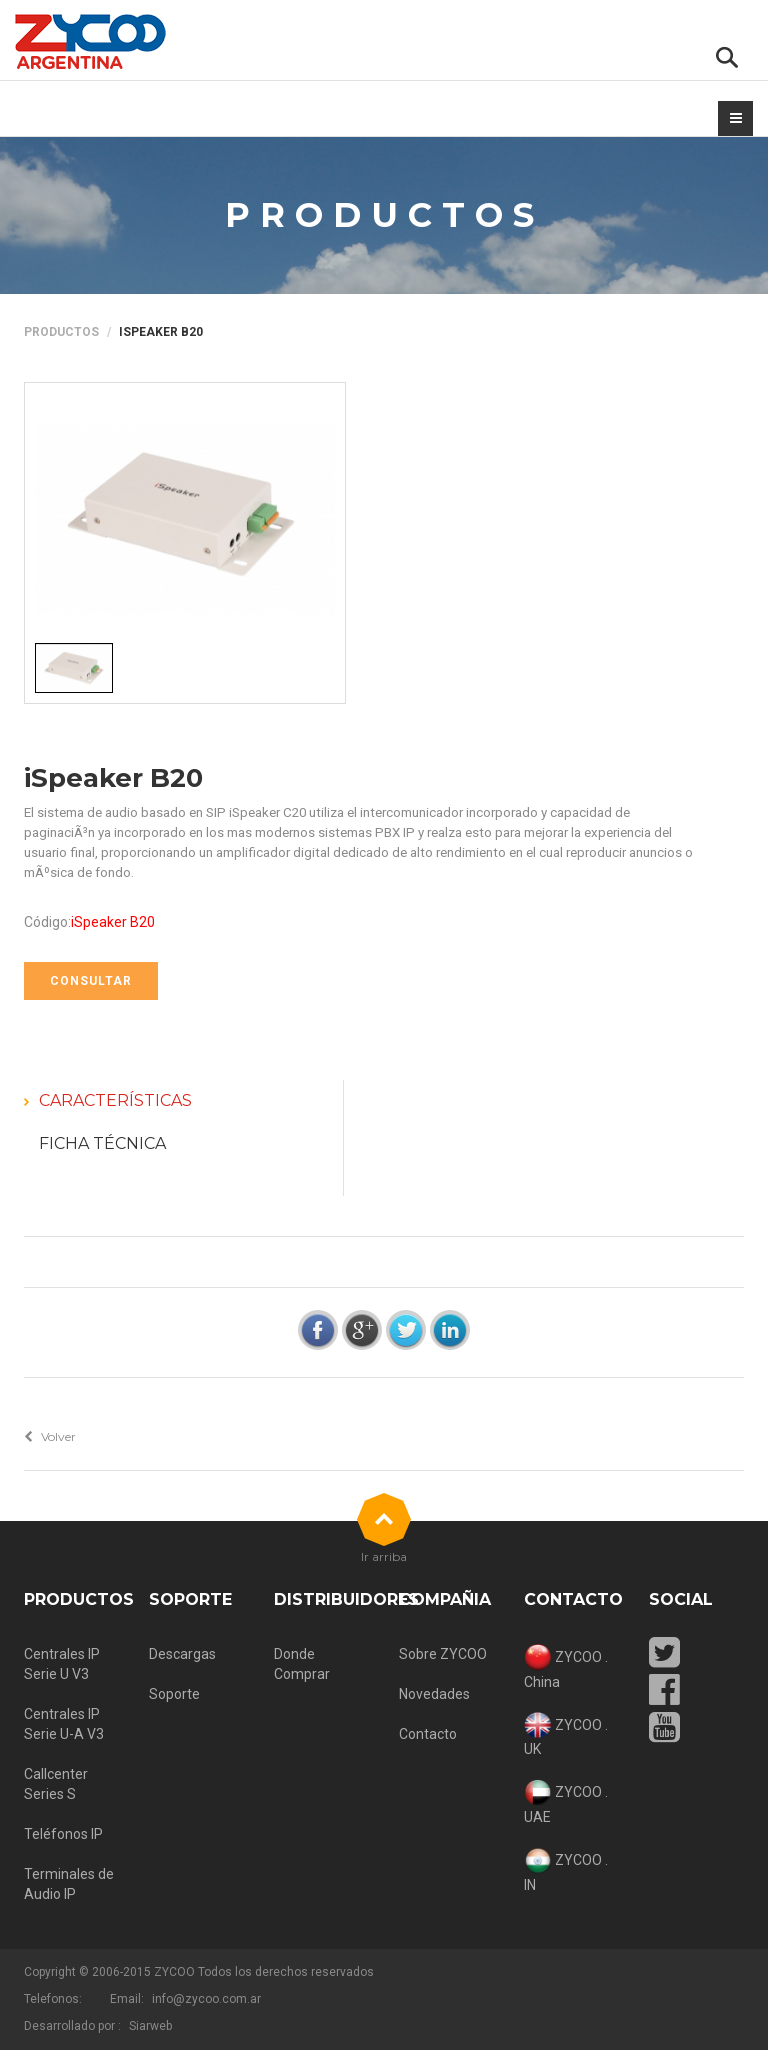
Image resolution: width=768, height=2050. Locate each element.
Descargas (182, 1654)
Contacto (428, 1734)
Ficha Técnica (102, 1143)
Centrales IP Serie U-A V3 (64, 1724)
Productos (61, 332)
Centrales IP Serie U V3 (62, 1664)
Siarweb (150, 2026)
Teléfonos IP (63, 1834)
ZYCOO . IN (566, 1870)
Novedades (434, 1694)
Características (115, 1100)
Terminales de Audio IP (69, 1884)
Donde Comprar (302, 1664)
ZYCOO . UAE (566, 1802)
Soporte (174, 1694)
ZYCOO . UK (566, 1735)
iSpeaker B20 (113, 778)
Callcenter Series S (56, 1784)
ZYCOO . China (566, 1667)
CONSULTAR (91, 981)
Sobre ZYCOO (443, 1654)
